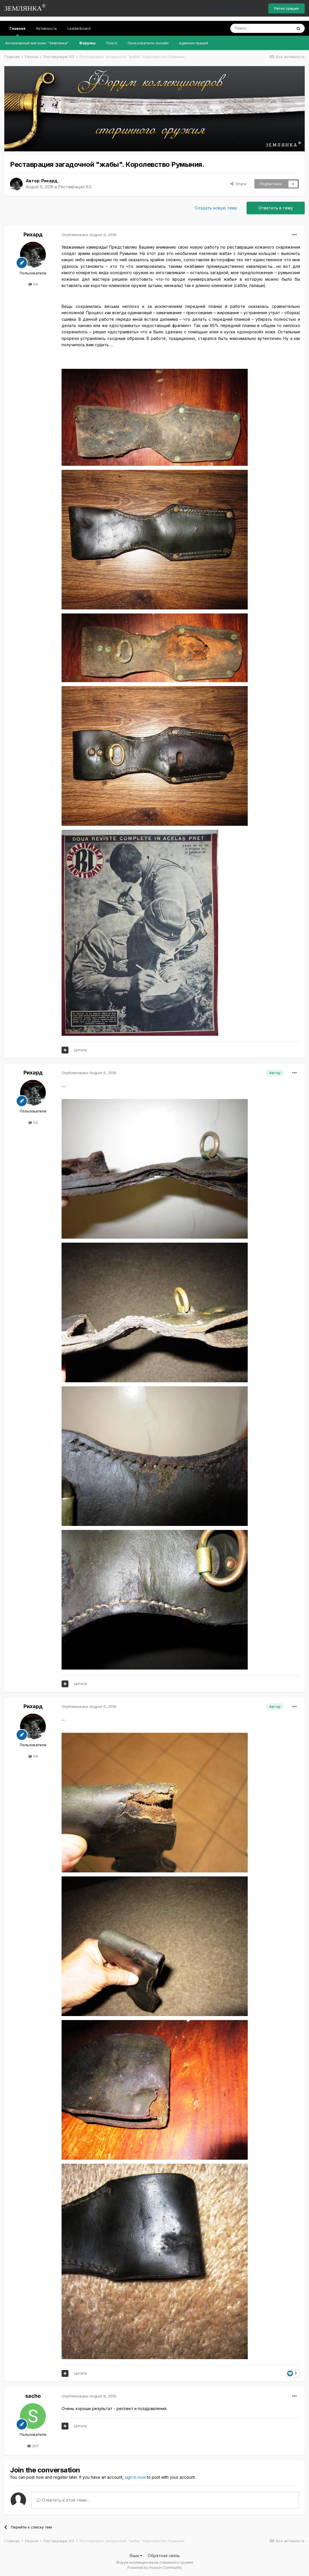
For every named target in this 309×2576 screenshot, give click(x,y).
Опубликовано (89, 234)
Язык (135, 2555)
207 (33, 2446)
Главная (17, 31)
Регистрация (286, 8)
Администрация (193, 43)
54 (33, 284)
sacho (33, 2396)
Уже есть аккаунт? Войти (236, 8)
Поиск (111, 43)
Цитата (80, 1050)
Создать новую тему (216, 207)
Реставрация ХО (75, 186)
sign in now (135, 2477)
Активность (46, 28)
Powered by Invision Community (154, 2567)
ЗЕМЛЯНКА (25, 7)
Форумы (87, 43)
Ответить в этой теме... (63, 2500)
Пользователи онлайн (148, 43)
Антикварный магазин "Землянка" (37, 43)
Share (238, 183)
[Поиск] (261, 28)
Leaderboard (78, 28)
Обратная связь (164, 2555)
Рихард (49, 180)
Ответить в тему (275, 207)
